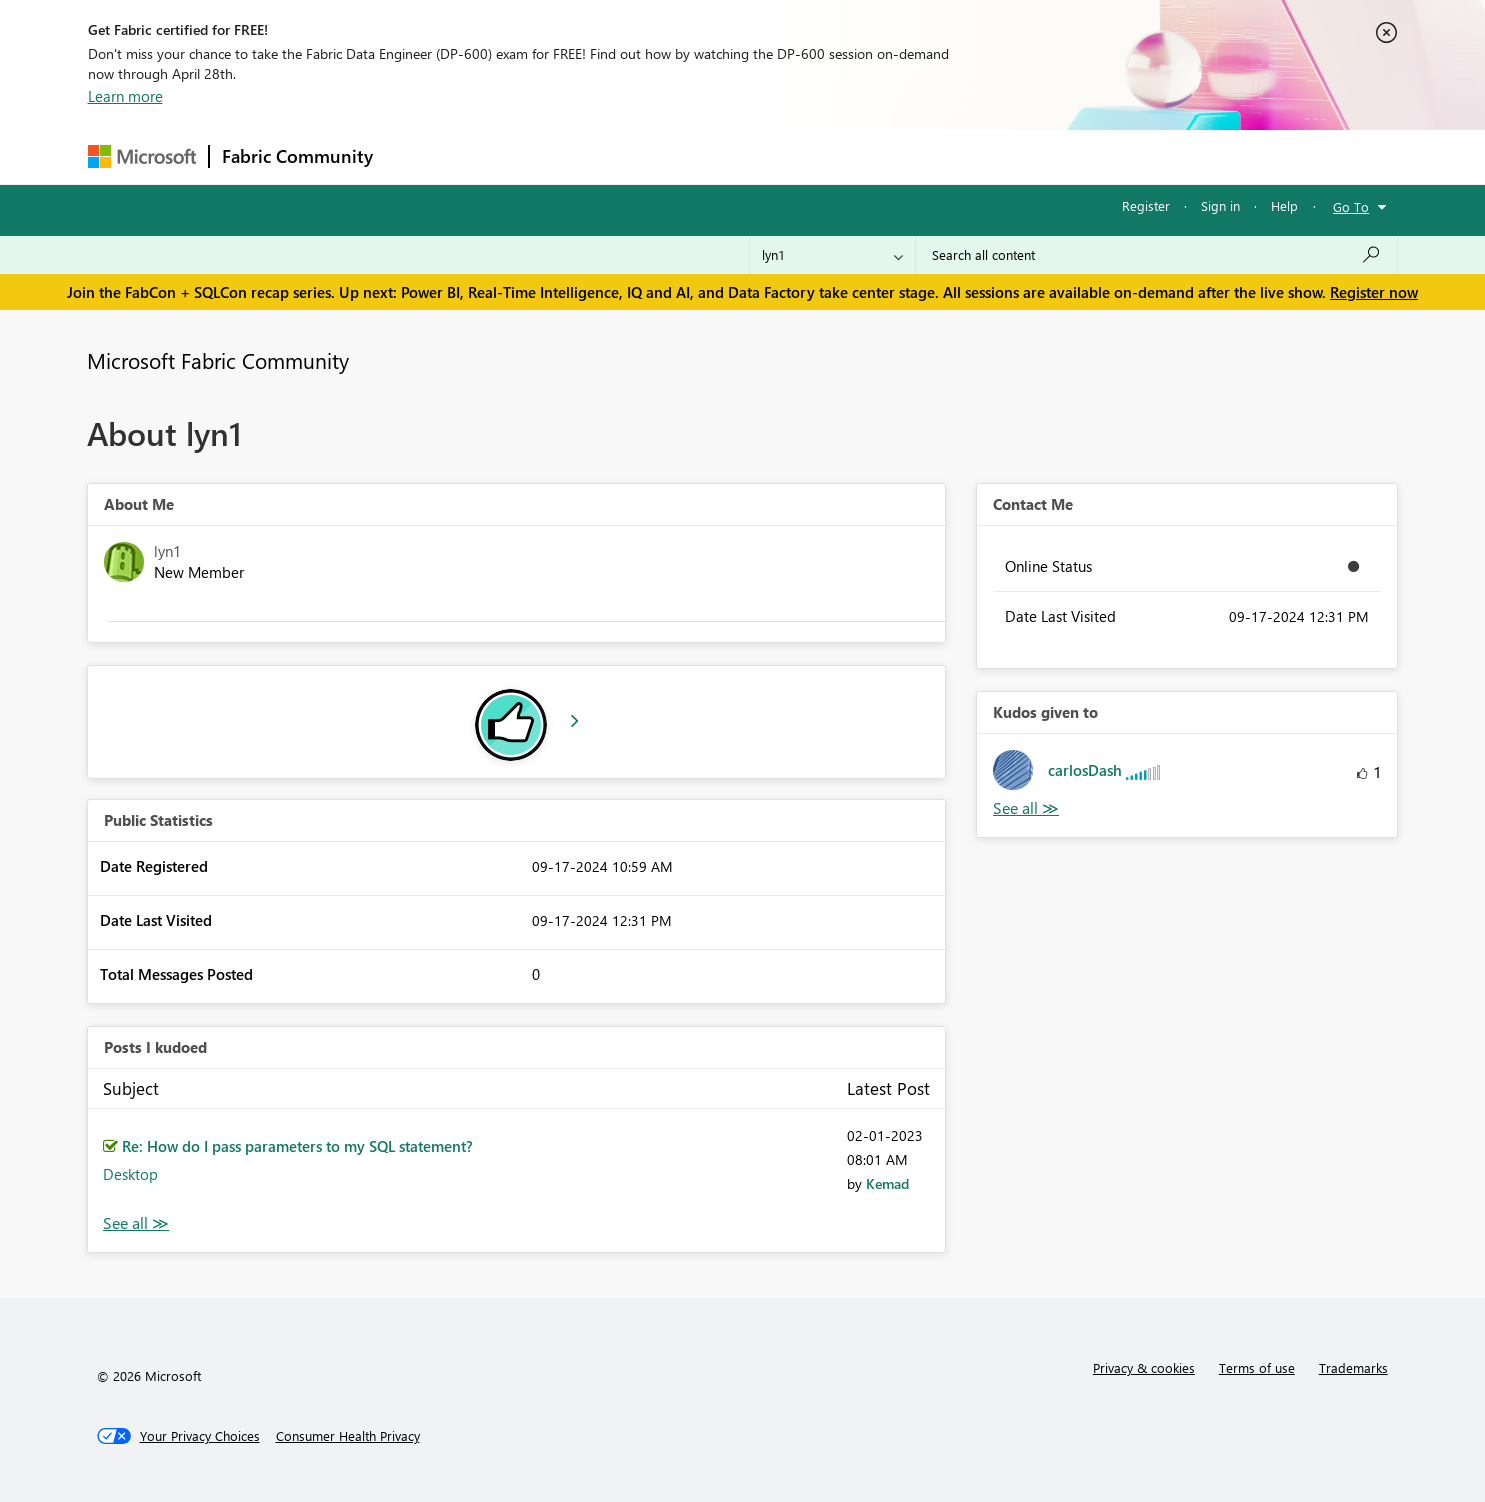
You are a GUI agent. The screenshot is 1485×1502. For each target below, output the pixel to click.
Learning (844, 156)
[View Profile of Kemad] (887, 1183)
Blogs (767, 156)
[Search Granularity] (832, 255)
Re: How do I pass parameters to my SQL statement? (297, 1146)
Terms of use (1257, 1367)
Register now (1374, 292)
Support (928, 156)
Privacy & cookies (1144, 1367)
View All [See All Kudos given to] (1026, 808)
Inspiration (506, 156)
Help (1284, 205)
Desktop (130, 1174)
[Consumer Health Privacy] (348, 1436)
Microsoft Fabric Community (218, 360)
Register (1146, 205)
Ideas (588, 156)
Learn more (125, 96)
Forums (418, 156)
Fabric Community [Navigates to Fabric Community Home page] (297, 156)
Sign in (1220, 205)
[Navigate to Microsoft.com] (142, 156)
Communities (677, 156)
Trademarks (1353, 1367)
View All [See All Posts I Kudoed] (136, 1223)
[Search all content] (1156, 255)
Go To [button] (1351, 206)
